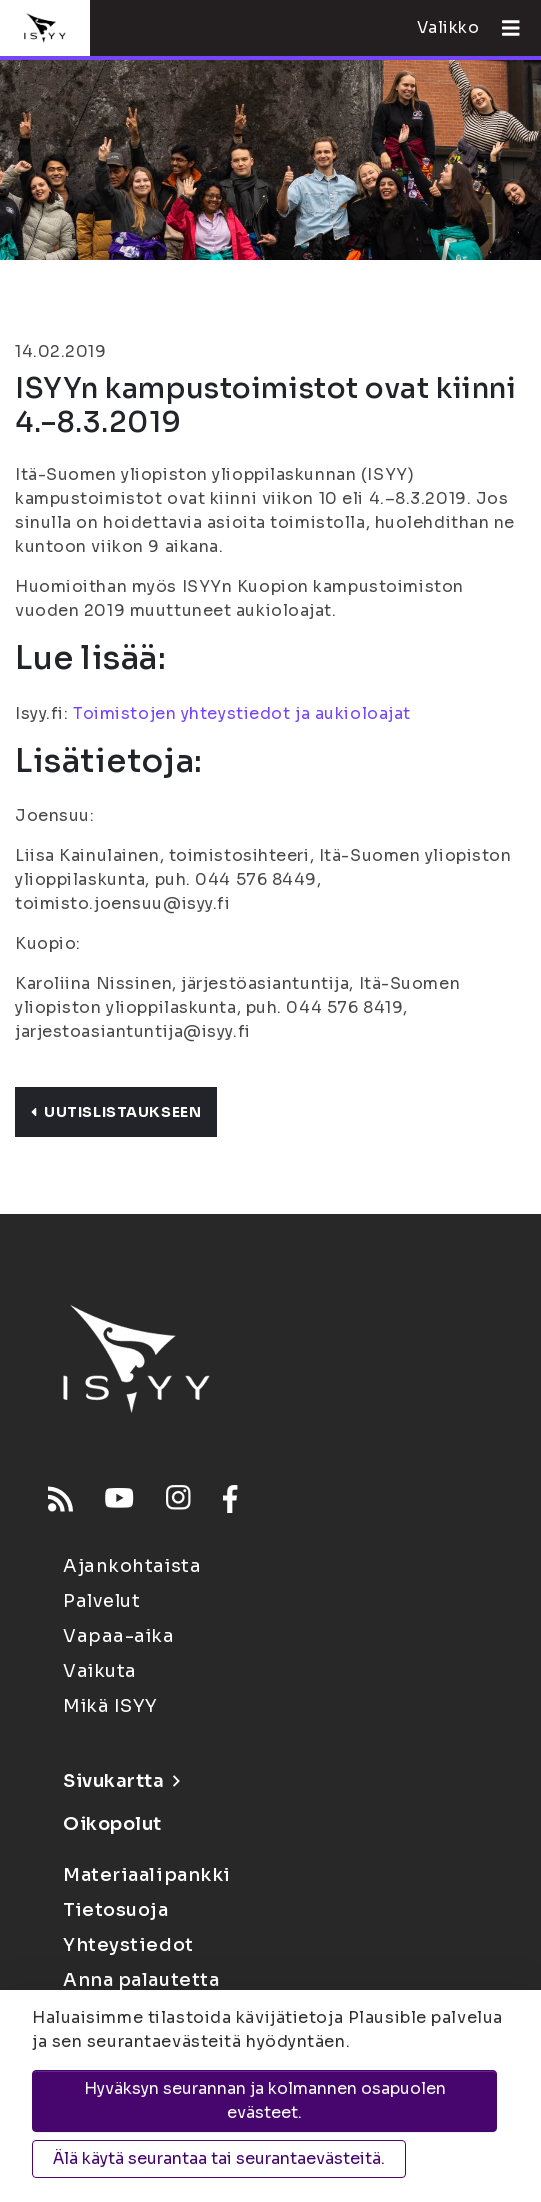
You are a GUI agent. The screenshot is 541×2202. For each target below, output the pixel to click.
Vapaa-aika (119, 1636)
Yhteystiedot (128, 1945)
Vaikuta (100, 1671)
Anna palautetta (141, 1980)
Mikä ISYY (110, 1706)
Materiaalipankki (147, 1875)
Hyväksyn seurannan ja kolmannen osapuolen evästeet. (265, 2100)
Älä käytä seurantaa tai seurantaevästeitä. (219, 2158)
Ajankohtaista (132, 1566)
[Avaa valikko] (503, 28)
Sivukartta (121, 1781)
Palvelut (101, 1601)
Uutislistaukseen (116, 1112)
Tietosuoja (116, 1910)
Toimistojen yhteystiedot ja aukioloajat (242, 713)
